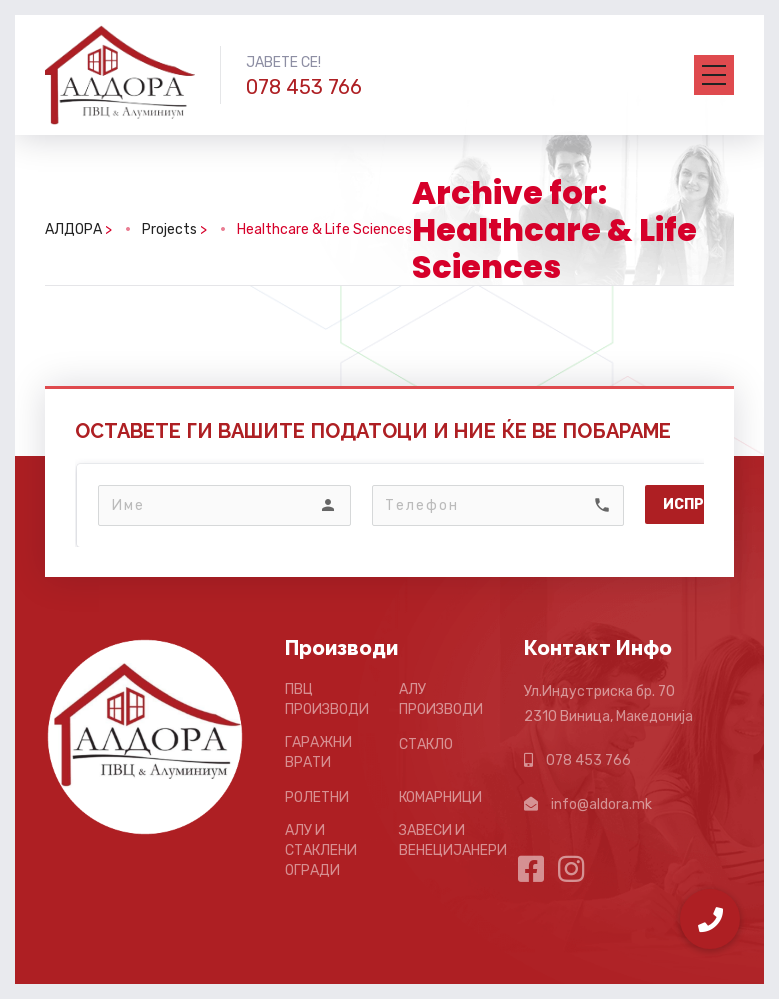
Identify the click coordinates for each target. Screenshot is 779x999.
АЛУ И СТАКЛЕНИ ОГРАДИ (321, 850)
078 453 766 (304, 87)
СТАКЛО (426, 744)
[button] (710, 919)
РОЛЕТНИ (317, 797)
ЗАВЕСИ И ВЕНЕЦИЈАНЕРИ (453, 840)
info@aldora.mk (601, 804)
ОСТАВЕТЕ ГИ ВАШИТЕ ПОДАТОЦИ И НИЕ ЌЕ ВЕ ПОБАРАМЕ (373, 431)
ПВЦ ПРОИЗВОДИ (327, 699)
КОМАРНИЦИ (440, 797)
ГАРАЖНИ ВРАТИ (318, 752)
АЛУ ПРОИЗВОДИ (441, 699)
